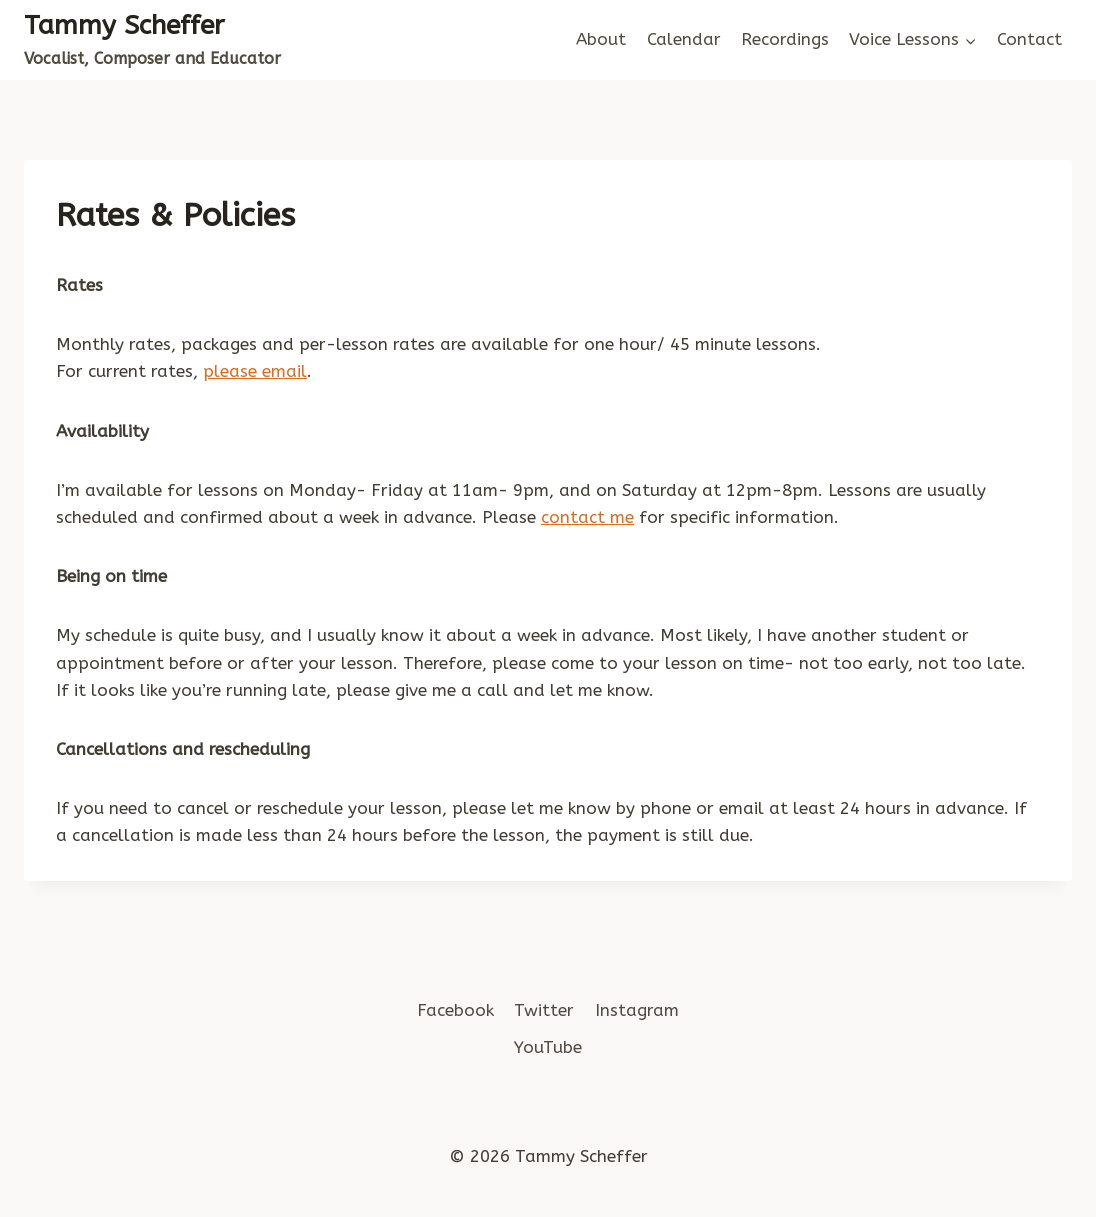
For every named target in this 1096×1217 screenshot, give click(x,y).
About (601, 39)
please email (255, 371)
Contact (1029, 39)
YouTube (548, 1047)
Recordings (785, 39)
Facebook (455, 1010)
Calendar (684, 39)
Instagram (637, 1010)
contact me (587, 517)
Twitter (544, 1010)
